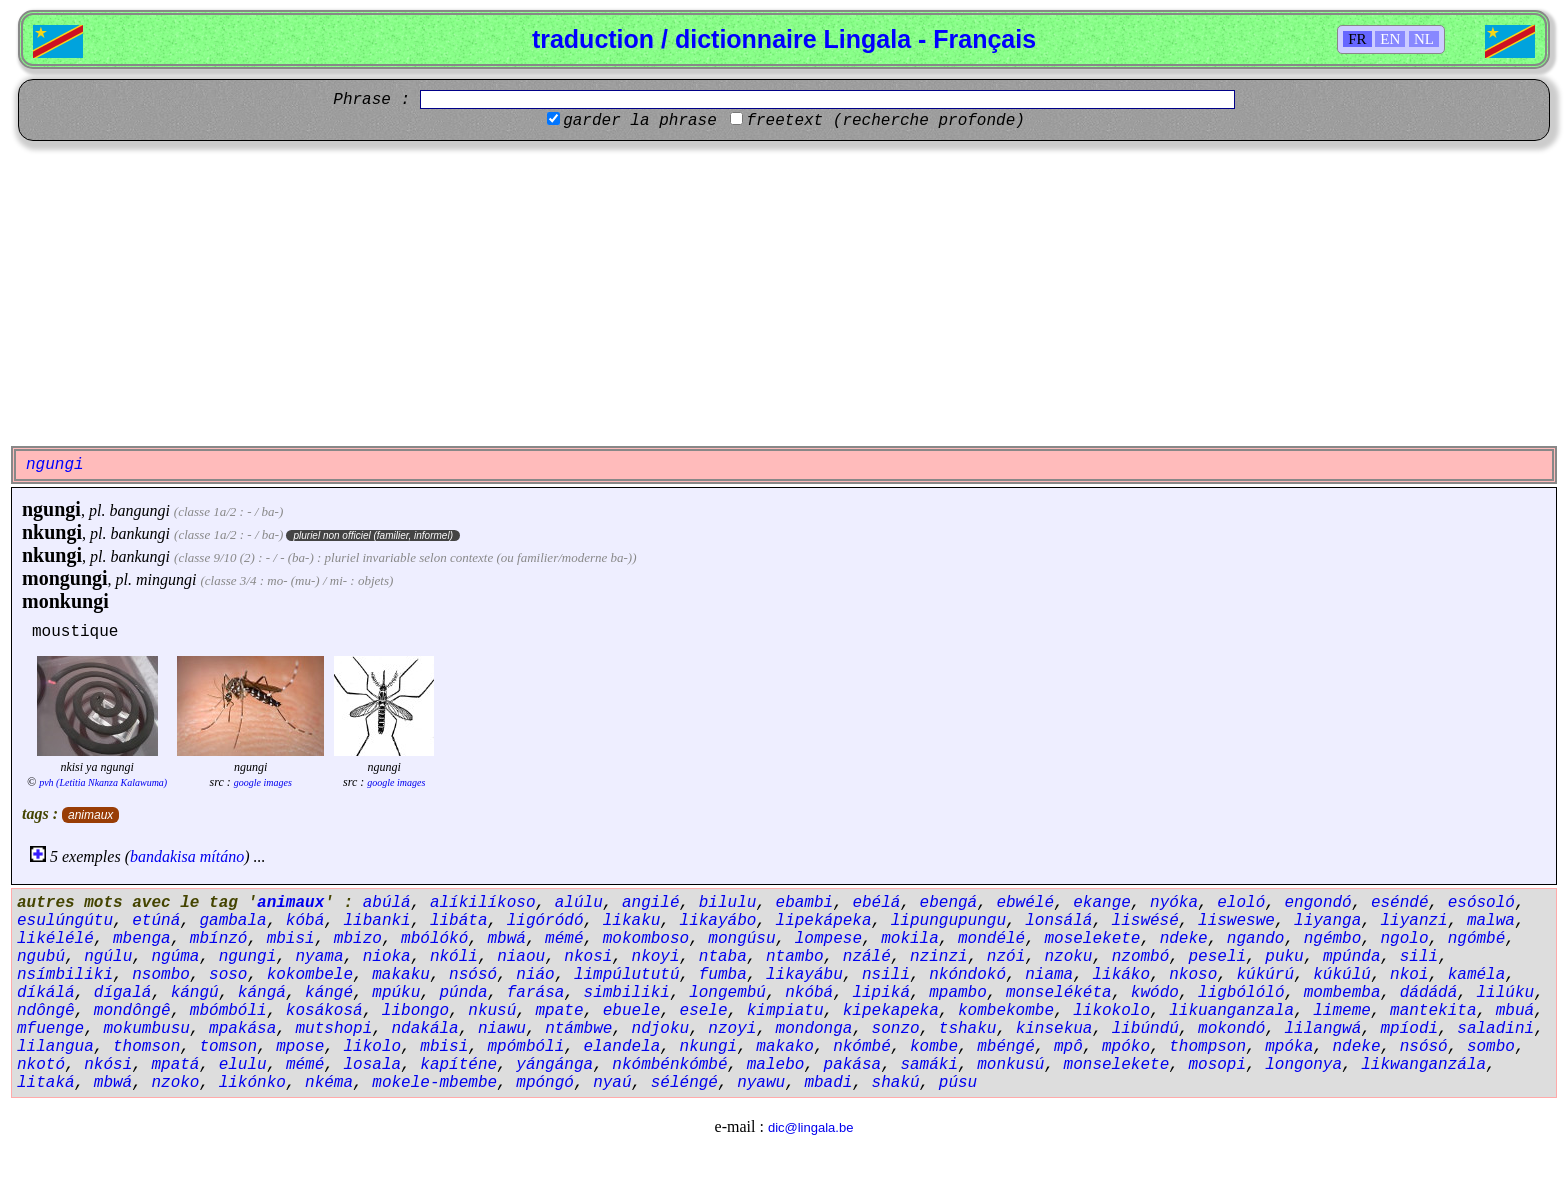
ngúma (175, 957)
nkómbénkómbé (669, 1065)
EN (1390, 39)
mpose (300, 1047)
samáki (929, 1065)
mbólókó (434, 939)
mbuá (1515, 1011)
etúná (156, 921)
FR (1357, 39)
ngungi (51, 509)
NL (1424, 39)
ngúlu (108, 957)
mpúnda (1352, 957)
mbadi (828, 1083)
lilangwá (1322, 1029)
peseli (1217, 957)
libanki (376, 921)
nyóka (1174, 903)
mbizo (358, 939)
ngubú (41, 957)
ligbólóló (1241, 993)
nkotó (41, 1065)
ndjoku (661, 1029)
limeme (1342, 1011)
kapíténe (458, 1065)
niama (1049, 975)
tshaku (968, 1029)
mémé (564, 939)
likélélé (55, 939)
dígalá (123, 993)
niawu (502, 1029)
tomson (228, 1047)
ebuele (632, 1011)
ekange (1102, 903)
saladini (1495, 1029)
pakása (853, 1065)
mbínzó (219, 939)
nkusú (492, 1011)
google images (263, 782)
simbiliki (627, 993)
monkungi (65, 601)
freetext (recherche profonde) (885, 121)
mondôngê (132, 1011)
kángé (329, 993)
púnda (464, 993)
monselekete (1117, 1065)
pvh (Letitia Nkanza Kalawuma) (103, 782)
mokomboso (646, 939)
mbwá (507, 939)
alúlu (579, 903)
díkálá (46, 993)
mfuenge (50, 1029)
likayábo (718, 921)
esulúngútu (65, 921)
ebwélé (1025, 903)
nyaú (612, 1083)
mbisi (291, 939)
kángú (195, 993)
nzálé (867, 957)
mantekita (1433, 1011)
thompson (1207, 1047)
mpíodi (1410, 1029)
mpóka (1289, 1047)
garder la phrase (640, 121)
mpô (1068, 1047)
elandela (622, 1047)
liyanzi (1413, 921)
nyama (319, 957)
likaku (632, 921)
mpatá (175, 1065)
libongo (415, 1011)
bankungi (141, 533)
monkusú (1010, 1065)
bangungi (139, 510)
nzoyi (732, 1029)
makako (785, 1047)
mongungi (65, 578)
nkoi (1409, 975)
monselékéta (1059, 993)
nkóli (454, 957)
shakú (896, 1083)
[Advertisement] (784, 291)
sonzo (896, 1029)
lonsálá (1058, 921)
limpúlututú (627, 975)
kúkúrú (1265, 975)
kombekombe (1006, 1011)
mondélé (991, 939)
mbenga (142, 939)
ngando (1256, 939)
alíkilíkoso (483, 903)
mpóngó (545, 1083)
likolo (372, 1047)
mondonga (814, 1029)
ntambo (795, 957)
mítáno (222, 856)
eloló (1241, 903)
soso (228, 975)
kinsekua (1054, 1029)
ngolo (1404, 939)
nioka (387, 957)
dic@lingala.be (810, 1127)
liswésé (1145, 921)
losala (372, 1065)
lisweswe (1236, 921)
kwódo (1155, 993)
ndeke (1184, 939)
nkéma (329, 1083)
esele (704, 1011)
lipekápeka (824, 921)
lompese (828, 939)
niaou (521, 957)
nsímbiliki (65, 975)
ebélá (876, 903)
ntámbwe (578, 1029)
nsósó (473, 975)
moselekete (1092, 939)
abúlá (387, 903)
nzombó (1141, 957)
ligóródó (545, 921)
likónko (252, 1083)
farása (536, 993)
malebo (776, 1065)
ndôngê (46, 1011)
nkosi (588, 957)
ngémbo (1333, 939)
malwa (1491, 921)
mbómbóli (228, 1011)
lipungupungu (948, 921)
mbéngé (1006, 1047)
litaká (46, 1083)
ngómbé (1477, 939)
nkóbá (809, 993)
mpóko (1126, 1047)
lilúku (1506, 993)
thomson (146, 1047)
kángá (262, 993)
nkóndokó (967, 975)
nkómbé (862, 1047)
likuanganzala (1231, 1011)
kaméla (1477, 975)
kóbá (305, 921)
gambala (232, 921)
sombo (1491, 1047)
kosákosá (324, 1011)
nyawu (761, 1083)
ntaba (723, 957)
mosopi (1217, 1065)
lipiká (881, 993)
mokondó (1231, 1029)
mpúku (396, 993)
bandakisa (163, 856)
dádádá (1429, 993)
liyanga (1327, 921)
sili (1419, 957)
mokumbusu (146, 1029)
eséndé (1400, 903)
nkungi (52, 532)
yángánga (554, 1065)
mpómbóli (526, 1047)
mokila (910, 939)
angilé (651, 903)
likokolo (1111, 1011)
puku (1284, 957)
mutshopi (333, 1029)
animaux (90, 815)
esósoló (1481, 903)
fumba (723, 975)
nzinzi (939, 957)
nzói (1006, 957)
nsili (886, 975)
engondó (1317, 903)
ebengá (949, 903)
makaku (401, 975)
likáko (1121, 975)
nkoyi (656, 957)
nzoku (1068, 957)
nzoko (175, 1083)
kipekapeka (891, 1011)
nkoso (1193, 975)
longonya (1303, 1065)
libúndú (1145, 1029)
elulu (243, 1065)
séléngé (684, 1083)
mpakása (242, 1029)
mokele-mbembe (434, 1083)
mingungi (166, 579)
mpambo (958, 993)
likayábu (804, 975)
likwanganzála (1423, 1065)
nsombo (161, 975)
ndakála (424, 1029)
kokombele (310, 975)
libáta (459, 921)
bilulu (728, 903)
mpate (560, 1011)
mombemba (1342, 993)
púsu (958, 1083)
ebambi (805, 903)
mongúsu (741, 939)
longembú (727, 993)
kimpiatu (785, 1011)
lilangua (55, 1047)
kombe (934, 1047)
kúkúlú (1342, 975)
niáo (535, 975)
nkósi (108, 1065)
